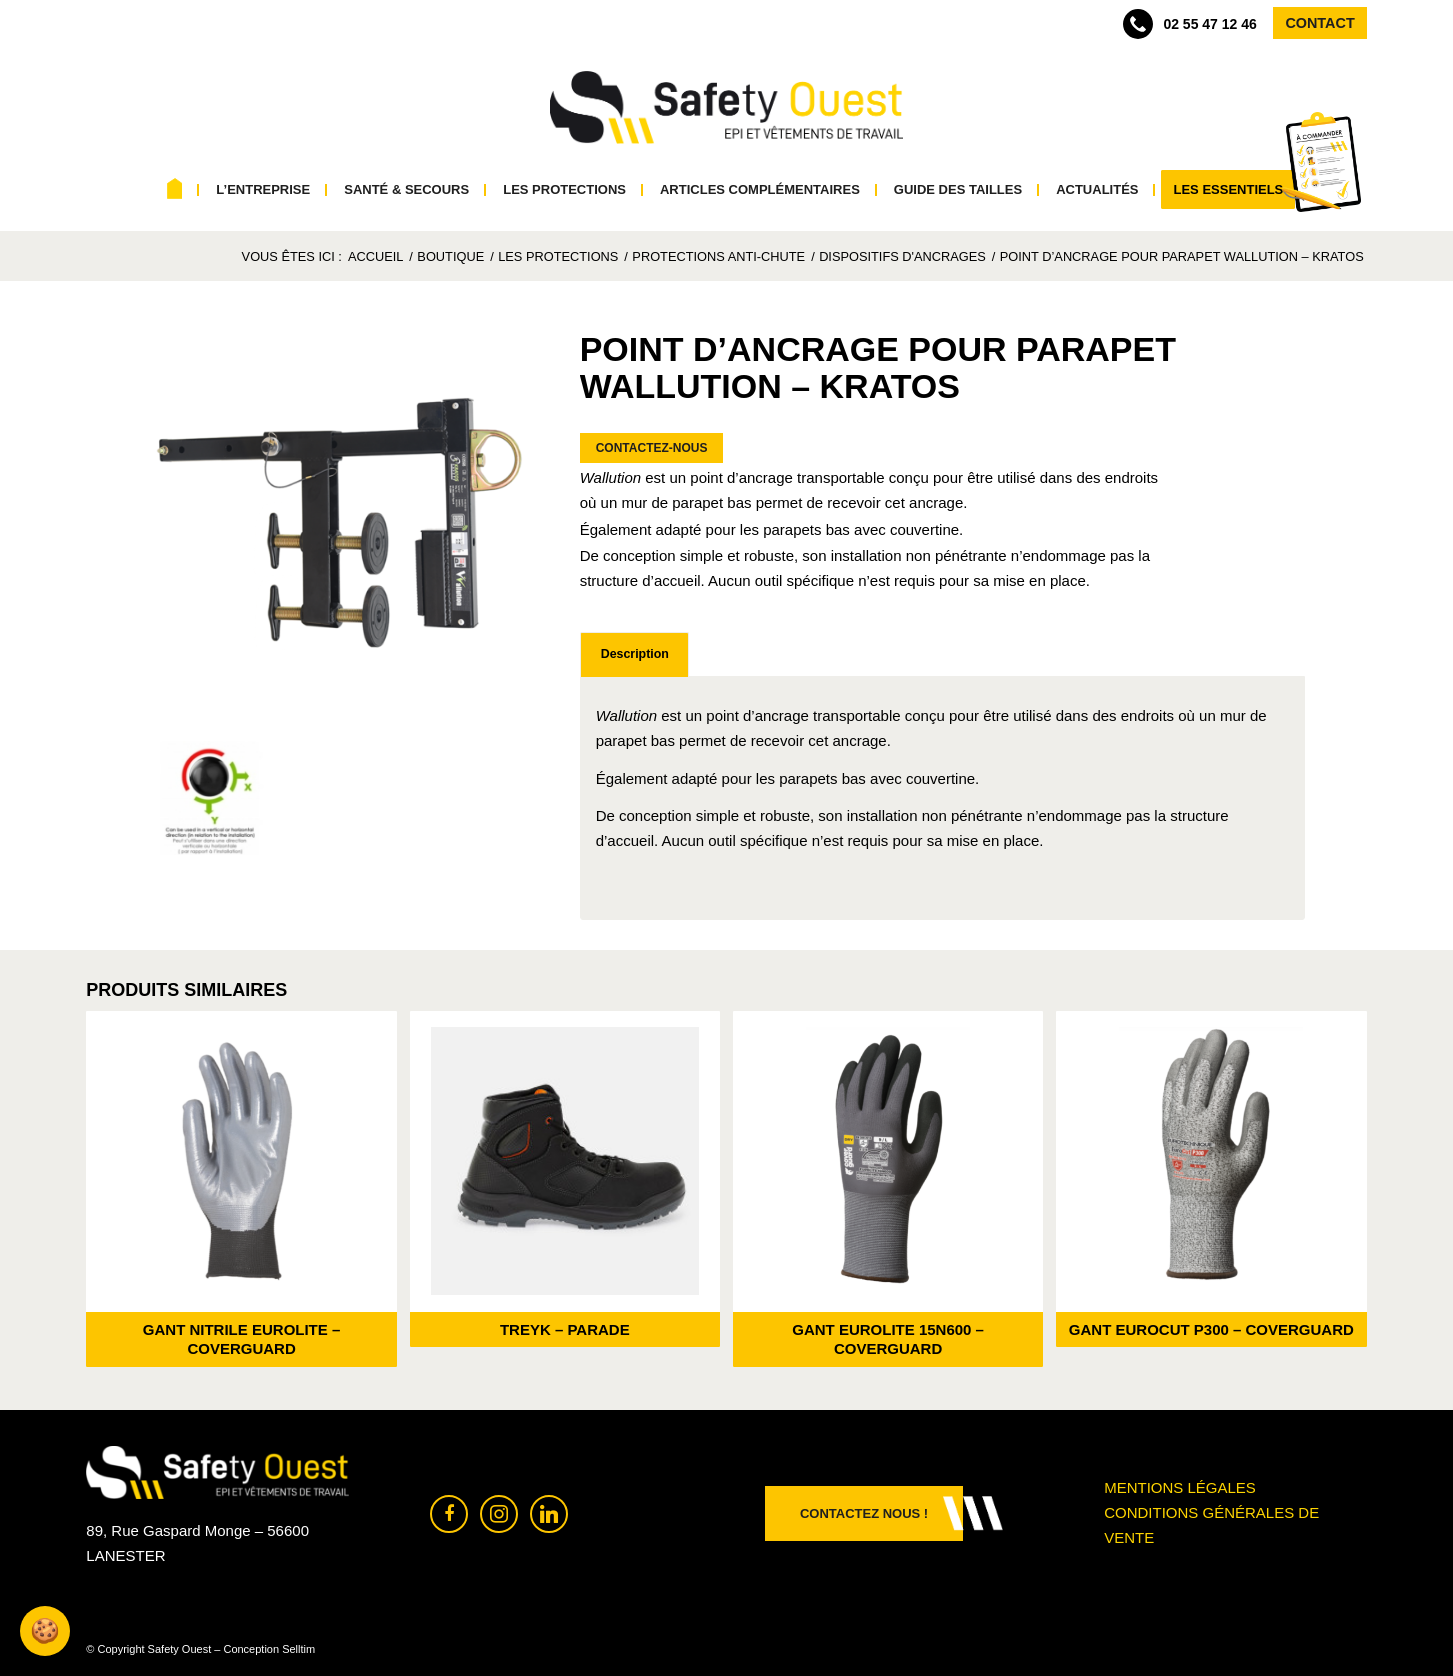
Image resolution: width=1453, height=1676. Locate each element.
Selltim (298, 1649)
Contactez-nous (652, 448)
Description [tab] (635, 654)
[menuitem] (175, 190)
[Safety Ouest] (726, 108)
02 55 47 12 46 (1189, 24)
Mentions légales (1180, 1487)
